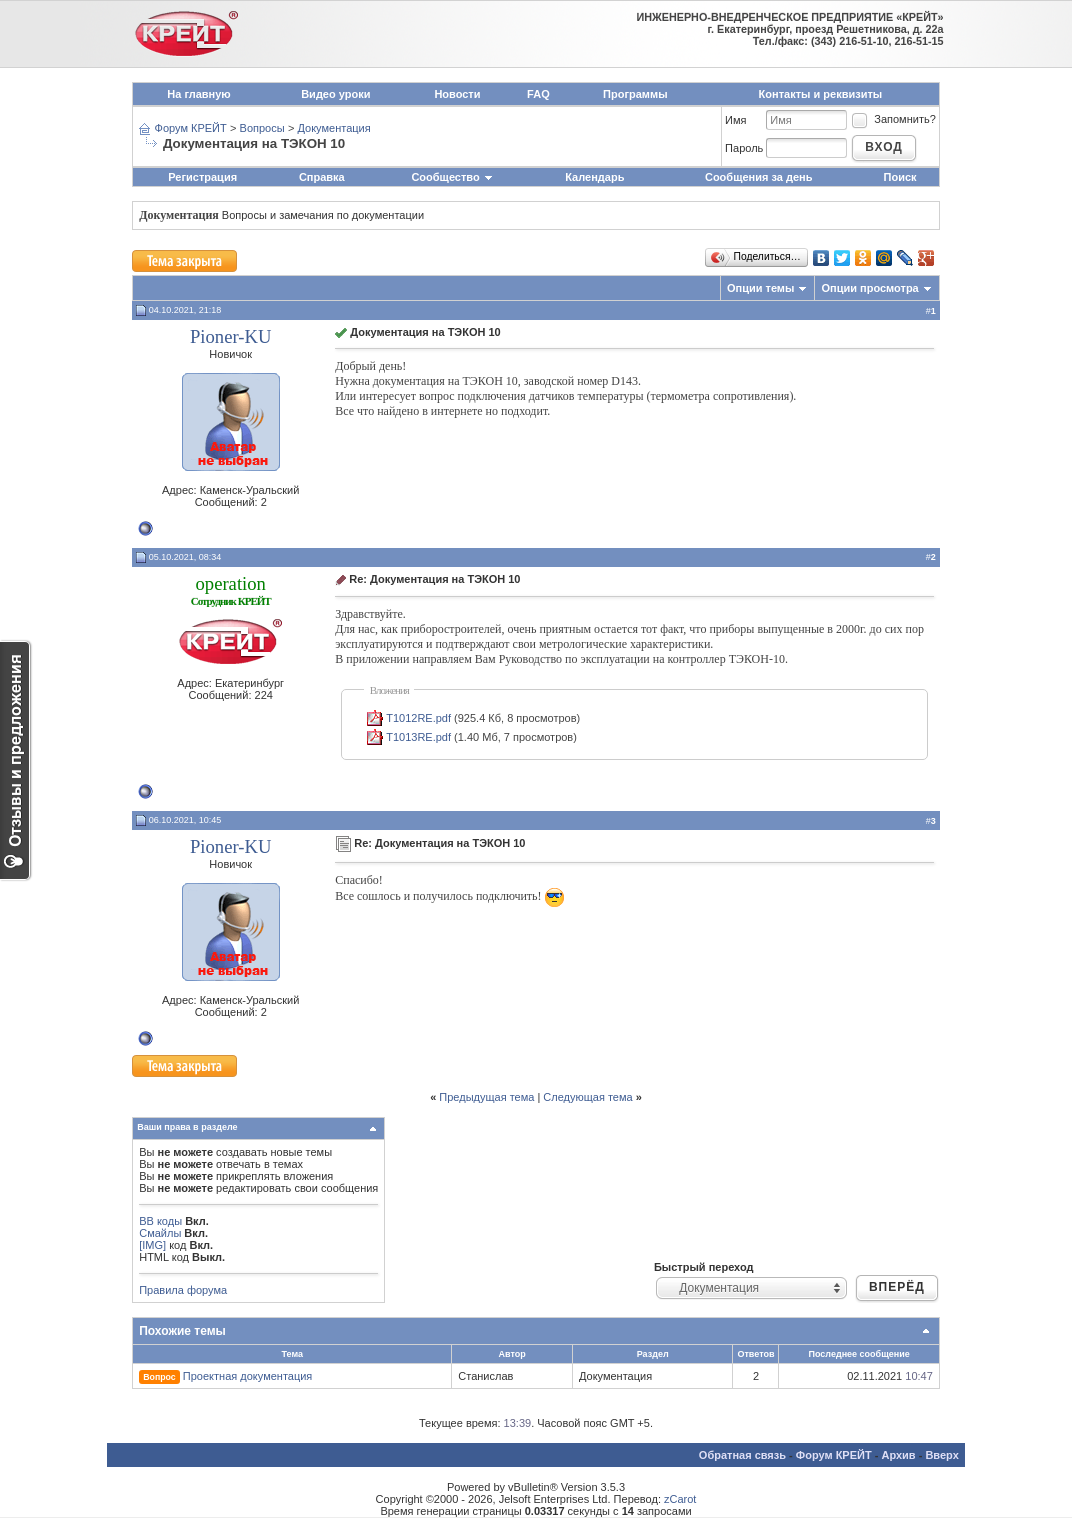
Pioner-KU (231, 336)
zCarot (680, 1499)
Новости (457, 94)
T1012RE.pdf (418, 718)
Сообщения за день (758, 177)
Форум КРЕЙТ (191, 128)
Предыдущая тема (486, 1097)
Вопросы (262, 128)
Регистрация (202, 177)
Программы (635, 94)
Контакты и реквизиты (821, 94)
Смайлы (160, 1233)
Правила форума (183, 1290)
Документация (333, 128)
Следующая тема (587, 1097)
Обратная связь (742, 1455)
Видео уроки (335, 94)
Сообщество (452, 177)
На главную (198, 94)
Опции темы (760, 288)
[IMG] (152, 1245)
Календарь (594, 177)
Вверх (941, 1455)
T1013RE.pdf (418, 737)
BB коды (160, 1221)
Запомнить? (893, 119)
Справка (322, 177)
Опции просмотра (869, 288)
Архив (898, 1455)
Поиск (900, 177)
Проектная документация (247, 1376)
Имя (735, 120)
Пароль (744, 148)
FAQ (538, 94)
